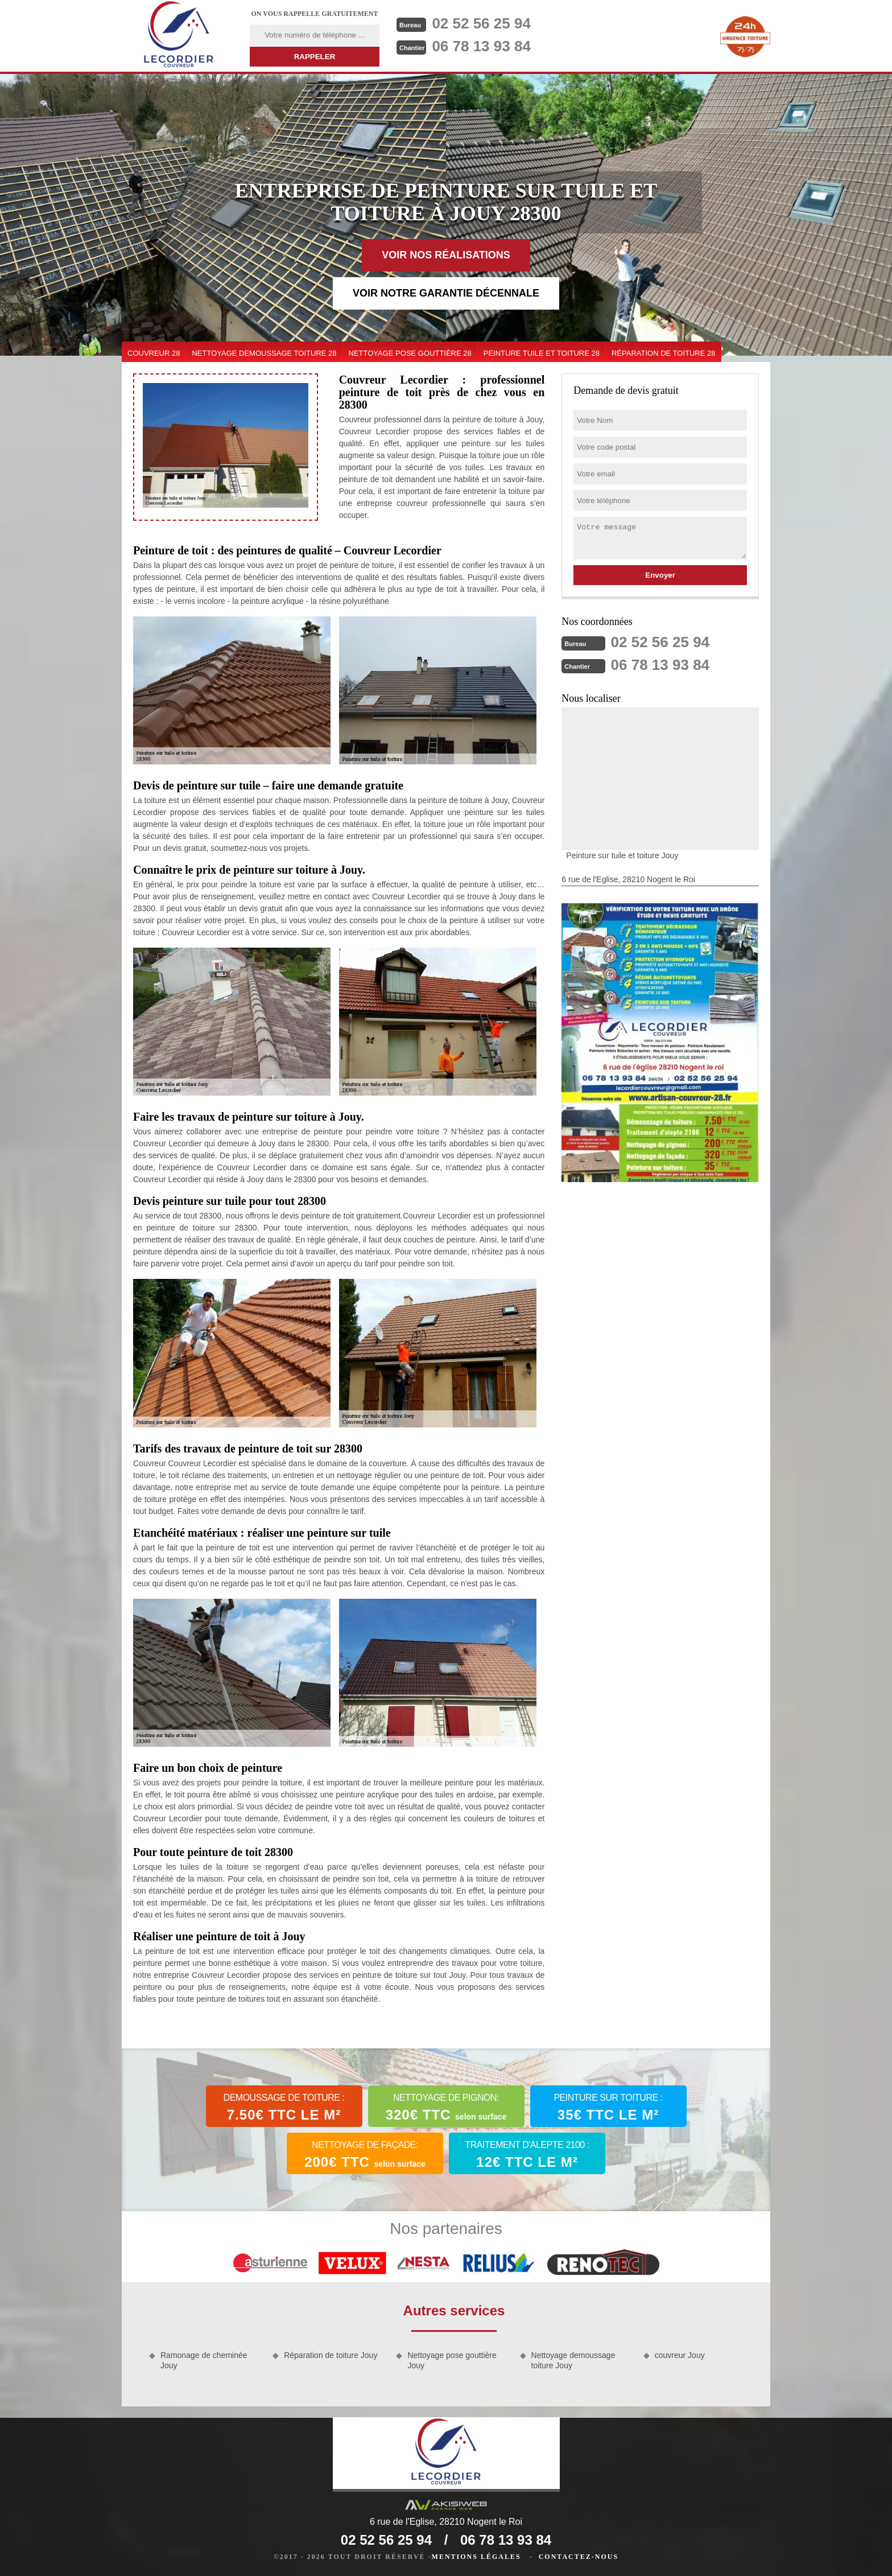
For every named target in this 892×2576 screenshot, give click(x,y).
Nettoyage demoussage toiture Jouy (573, 2360)
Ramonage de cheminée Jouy (203, 2360)
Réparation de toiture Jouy (330, 2355)
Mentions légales (476, 2557)
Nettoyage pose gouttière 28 (410, 353)
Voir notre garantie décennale (446, 293)
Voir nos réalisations (446, 255)
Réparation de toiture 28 (664, 353)
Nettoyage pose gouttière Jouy (451, 2360)
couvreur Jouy (680, 2355)
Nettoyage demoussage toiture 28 (264, 353)
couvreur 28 (153, 353)
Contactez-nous (578, 2557)
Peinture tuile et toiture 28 (542, 353)
